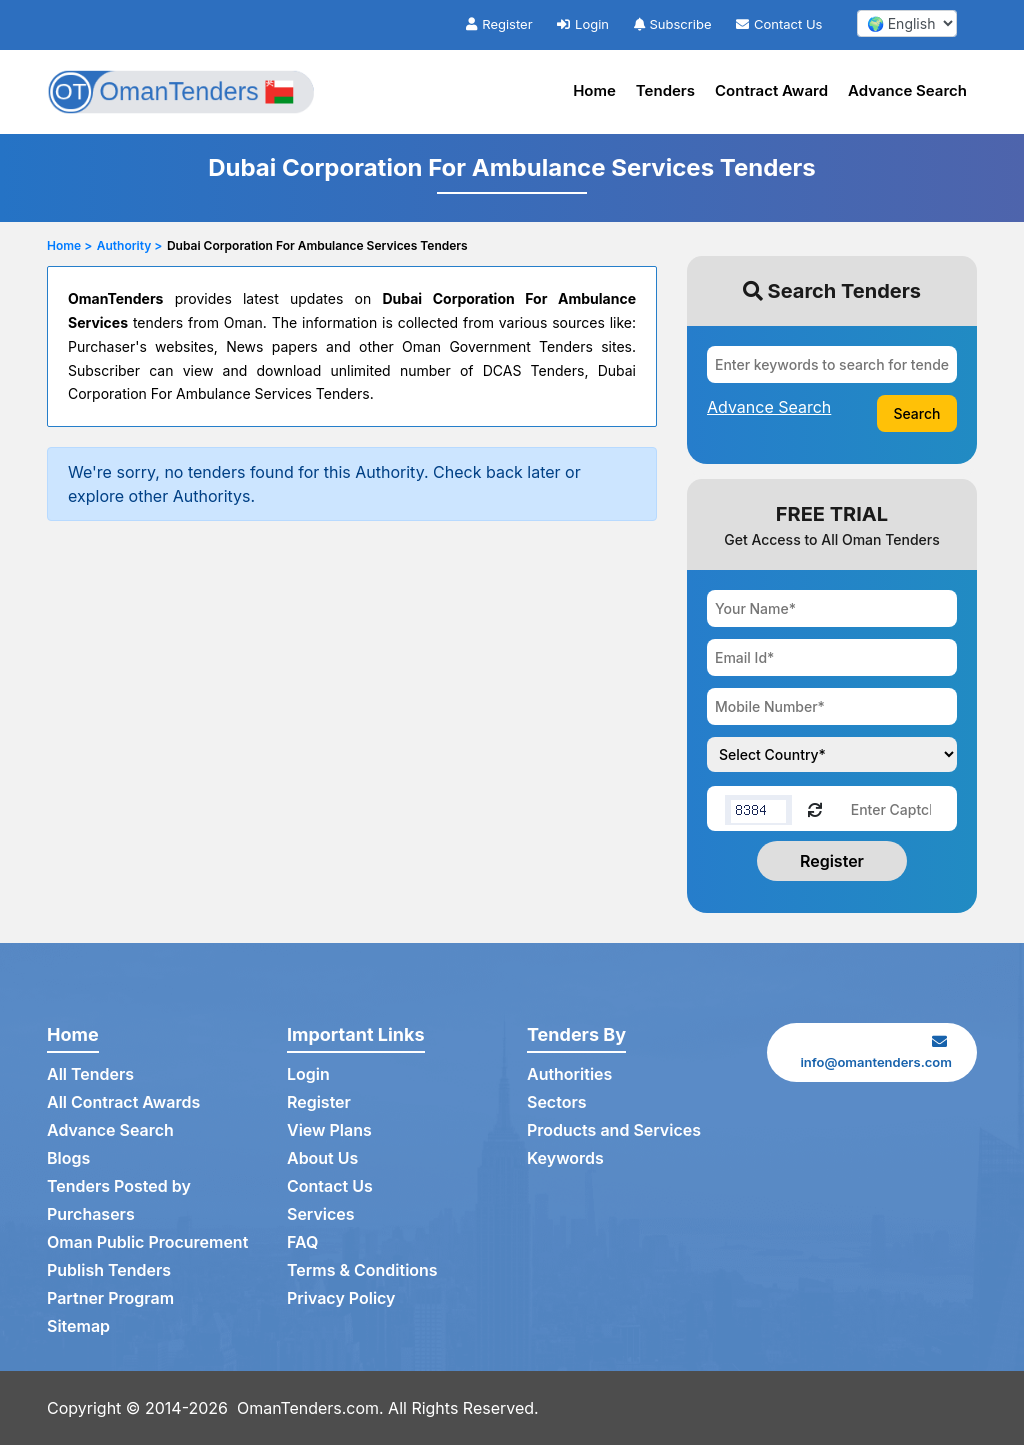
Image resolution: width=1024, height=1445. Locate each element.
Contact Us (779, 24)
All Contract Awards (123, 1103)
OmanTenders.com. (310, 1408)
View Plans (329, 1131)
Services (321, 1215)
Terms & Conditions (362, 1271)
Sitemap (78, 1327)
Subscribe (673, 24)
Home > (69, 245)
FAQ (302, 1243)
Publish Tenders (109, 1271)
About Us (322, 1159)
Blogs (68, 1159)
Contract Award (771, 90)
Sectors (557, 1103)
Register (499, 24)
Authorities (569, 1075)
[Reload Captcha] (815, 808)
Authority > (130, 245)
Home (594, 90)
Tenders (665, 90)
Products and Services (614, 1131)
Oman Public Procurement (148, 1243)
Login (583, 24)
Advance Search (907, 90)
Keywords (565, 1159)
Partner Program (110, 1299)
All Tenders (90, 1075)
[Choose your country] (832, 754)
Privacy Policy (341, 1299)
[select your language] (907, 23)
